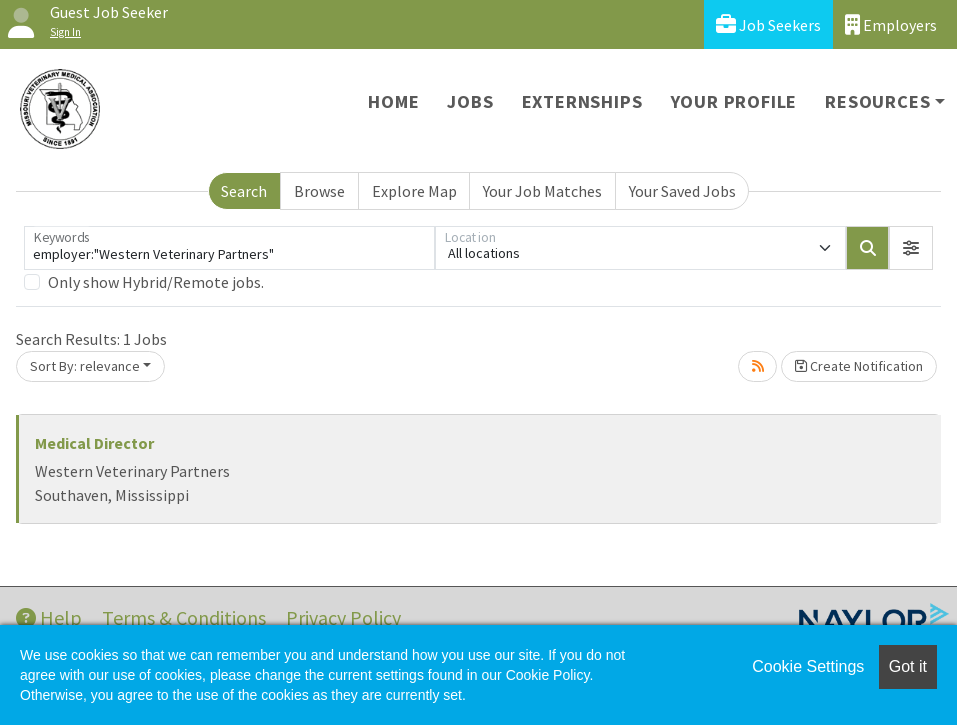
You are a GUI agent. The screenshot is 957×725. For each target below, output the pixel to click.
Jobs (470, 101)
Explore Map (414, 191)
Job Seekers (768, 24)
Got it (908, 666)
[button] (911, 248)
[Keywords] (229, 248)
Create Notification (859, 366)
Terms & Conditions (184, 617)
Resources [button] (877, 101)
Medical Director (94, 443)
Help (49, 617)
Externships (582, 101)
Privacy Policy (343, 617)
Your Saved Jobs (682, 191)
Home (393, 101)
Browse (319, 191)
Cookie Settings (808, 666)
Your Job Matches (542, 191)
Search (244, 191)
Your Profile (734, 101)
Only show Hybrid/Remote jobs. (156, 282)
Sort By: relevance (85, 366)
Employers (891, 24)
